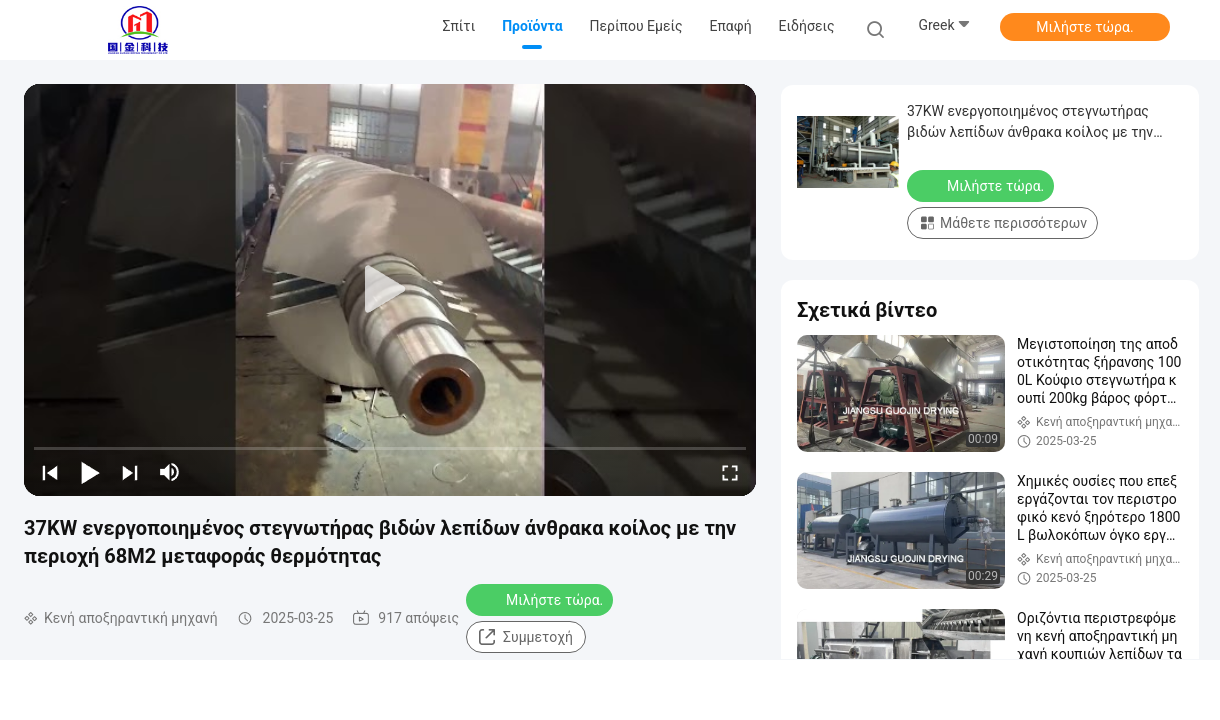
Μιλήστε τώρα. (1084, 27)
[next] (130, 472)
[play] (390, 290)
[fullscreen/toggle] (730, 472)
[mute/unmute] (170, 472)
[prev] (50, 472)
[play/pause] (90, 472)
